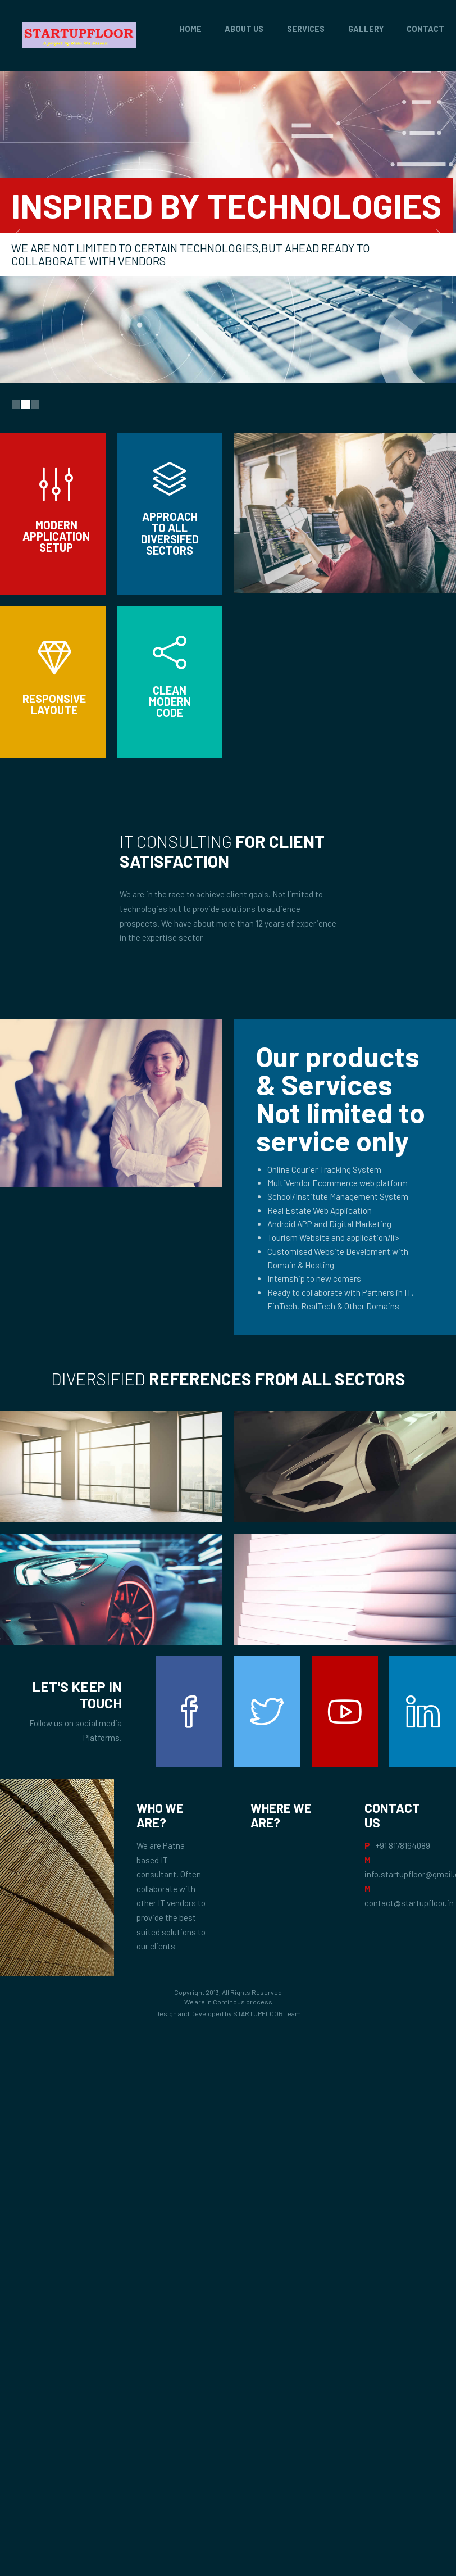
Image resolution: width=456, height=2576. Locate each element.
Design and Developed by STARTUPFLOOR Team (228, 2013)
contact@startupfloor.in (409, 1903)
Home (191, 29)
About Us (244, 29)
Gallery (366, 29)
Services (306, 29)
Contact (425, 29)
